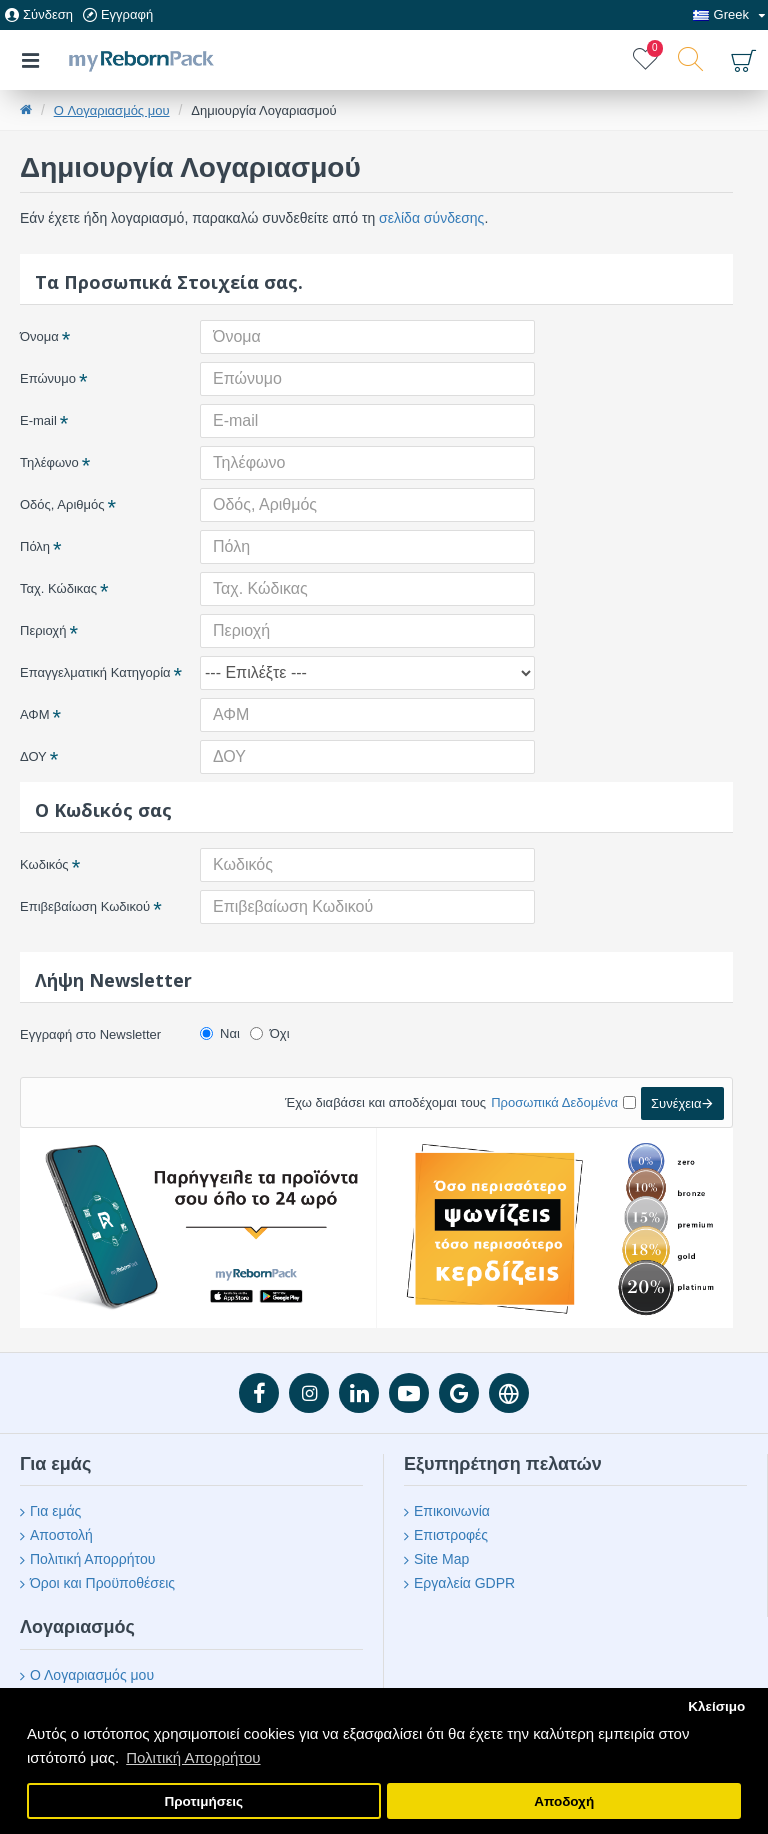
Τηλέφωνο (49, 462)
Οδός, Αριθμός (62, 504)
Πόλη (35, 546)
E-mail (38, 420)
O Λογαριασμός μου (112, 110)
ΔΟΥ (33, 756)
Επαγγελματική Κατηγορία (95, 672)
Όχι (270, 1033)
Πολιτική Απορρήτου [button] (193, 1757)
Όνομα (39, 336)
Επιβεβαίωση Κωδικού (85, 906)
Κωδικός (44, 864)
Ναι (220, 1033)
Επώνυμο (48, 378)
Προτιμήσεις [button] (203, 1801)
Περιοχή (43, 630)
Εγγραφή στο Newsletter (90, 1034)
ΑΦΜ (35, 714)
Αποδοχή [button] (564, 1801)
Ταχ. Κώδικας (58, 588)
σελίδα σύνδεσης (431, 218)
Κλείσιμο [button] (716, 1706)
